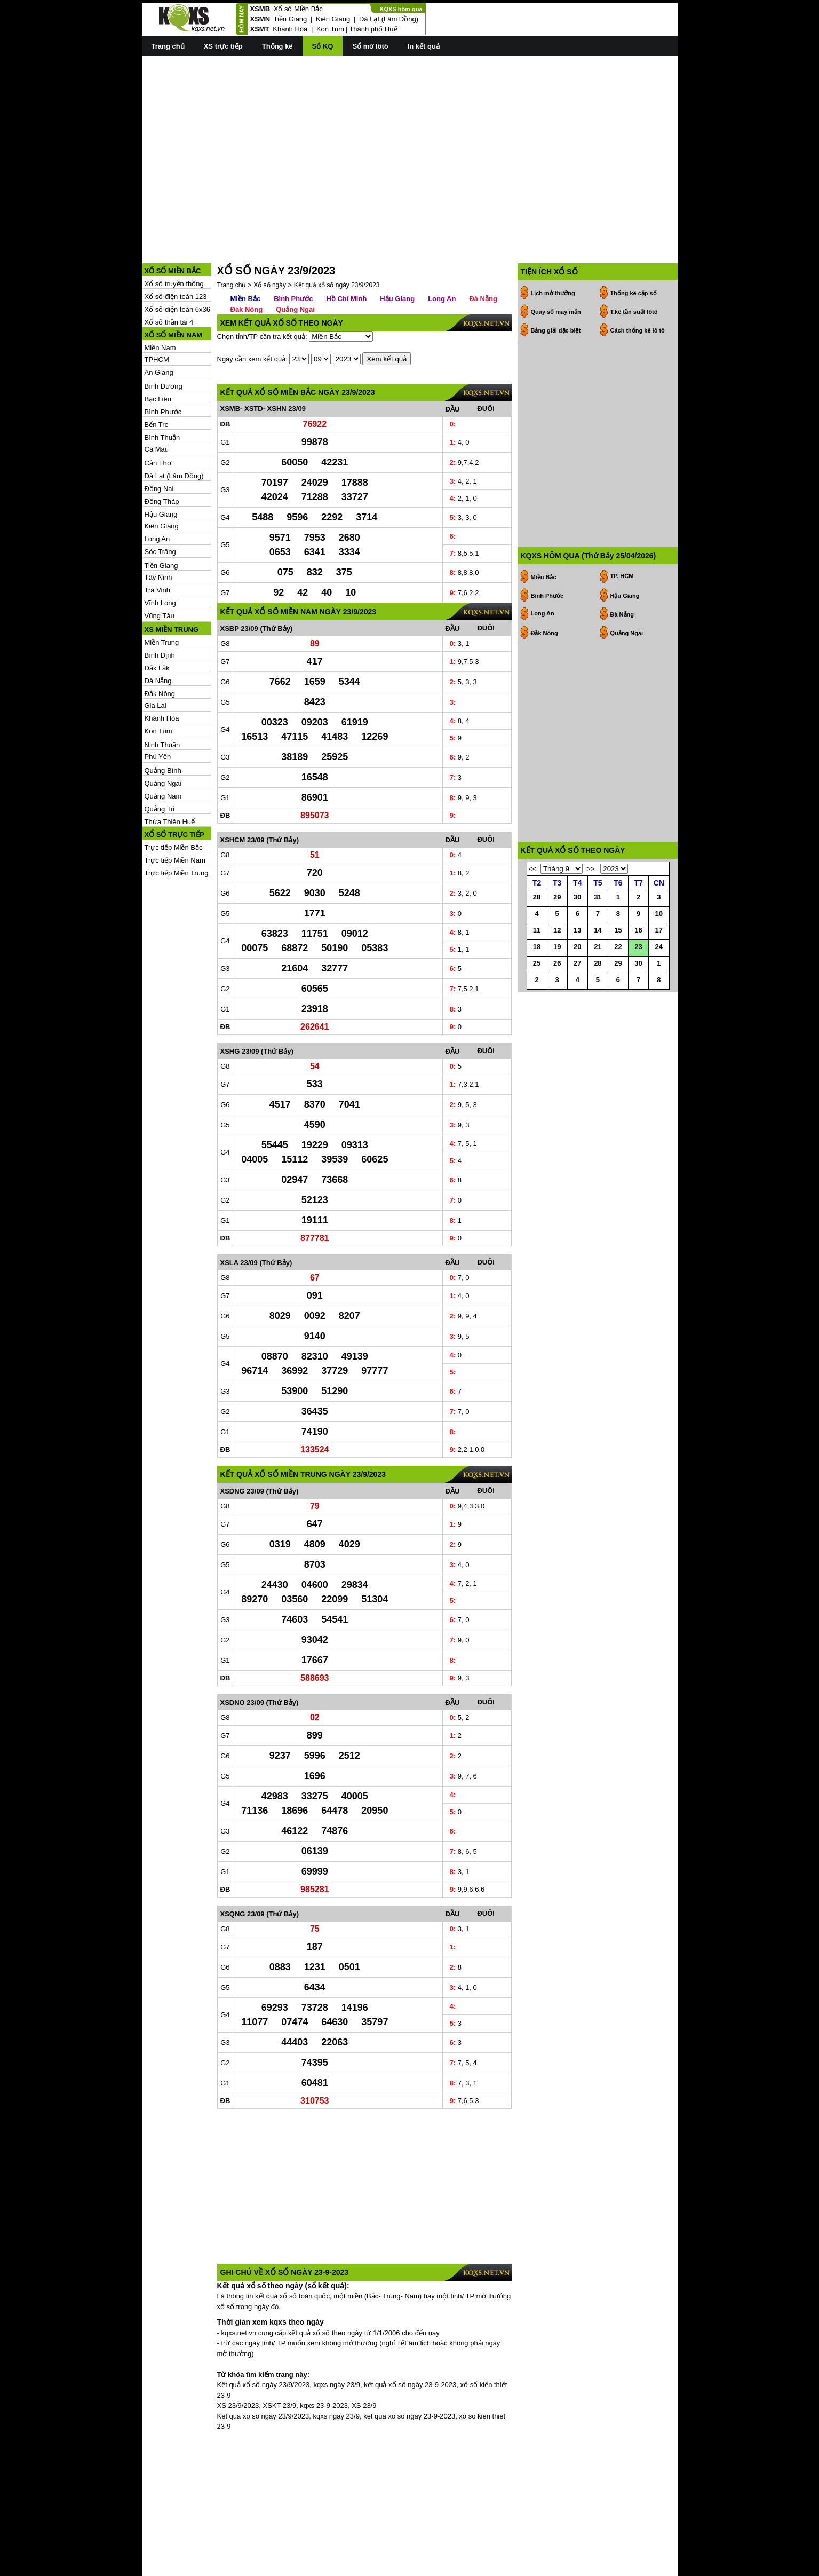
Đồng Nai (159, 441)
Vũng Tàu (159, 568)
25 (536, 990)
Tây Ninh (158, 529)
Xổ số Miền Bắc (298, 9)
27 (577, 990)
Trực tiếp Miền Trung (177, 825)
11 (536, 957)
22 (618, 973)
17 (659, 957)
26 (557, 990)
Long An (157, 491)
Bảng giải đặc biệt (556, 282)
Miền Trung (162, 594)
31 (597, 924)
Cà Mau (157, 401)
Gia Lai (155, 657)
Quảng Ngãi (163, 735)
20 (577, 973)
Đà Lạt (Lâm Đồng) (388, 19)
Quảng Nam (163, 748)
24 (659, 973)
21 (597, 973)
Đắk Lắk (157, 620)
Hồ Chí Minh (346, 251)
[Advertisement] (410, 139)
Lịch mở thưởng (553, 245)
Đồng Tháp (162, 453)
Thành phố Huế (373, 29)
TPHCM (157, 311)
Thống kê (277, 46)
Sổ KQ (322, 46)
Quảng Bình (163, 722)
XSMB (260, 9)
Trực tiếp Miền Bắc (174, 799)
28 (536, 924)
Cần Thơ (158, 415)
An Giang (159, 324)
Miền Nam (160, 300)
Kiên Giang (333, 19)
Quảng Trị (160, 761)
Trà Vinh (157, 542)
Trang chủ (168, 46)
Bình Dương (163, 338)
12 (557, 957)
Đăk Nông (246, 261)
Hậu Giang (161, 466)
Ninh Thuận (162, 697)
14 (597, 957)
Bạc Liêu (158, 351)
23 (638, 973)
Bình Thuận (162, 389)
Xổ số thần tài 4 (169, 274)
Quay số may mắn (556, 263)
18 (536, 973)
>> (590, 895)
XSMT (259, 29)
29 (557, 924)
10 (659, 940)
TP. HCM (622, 480)
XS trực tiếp (223, 46)
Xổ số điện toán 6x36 (177, 261)
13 (577, 957)
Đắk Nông (160, 646)
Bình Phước (163, 364)
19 (557, 973)
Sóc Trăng (160, 504)
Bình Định (160, 607)
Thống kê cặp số (633, 245)
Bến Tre (157, 377)
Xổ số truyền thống (174, 236)
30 (577, 924)
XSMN (260, 19)
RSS (670, 2567)
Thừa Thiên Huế (170, 774)
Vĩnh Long (160, 555)
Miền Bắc (245, 251)
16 (638, 957)
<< (533, 895)
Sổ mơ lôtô (370, 46)
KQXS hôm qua (400, 9)
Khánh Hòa (290, 29)
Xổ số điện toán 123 (176, 248)
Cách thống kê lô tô (637, 282)
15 (618, 957)
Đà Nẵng (158, 633)
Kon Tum (330, 29)
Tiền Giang (290, 19)
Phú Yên (158, 709)
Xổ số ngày (269, 237)
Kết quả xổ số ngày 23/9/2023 (337, 237)
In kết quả (424, 46)
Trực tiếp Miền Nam (175, 812)
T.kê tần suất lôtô (634, 263)
